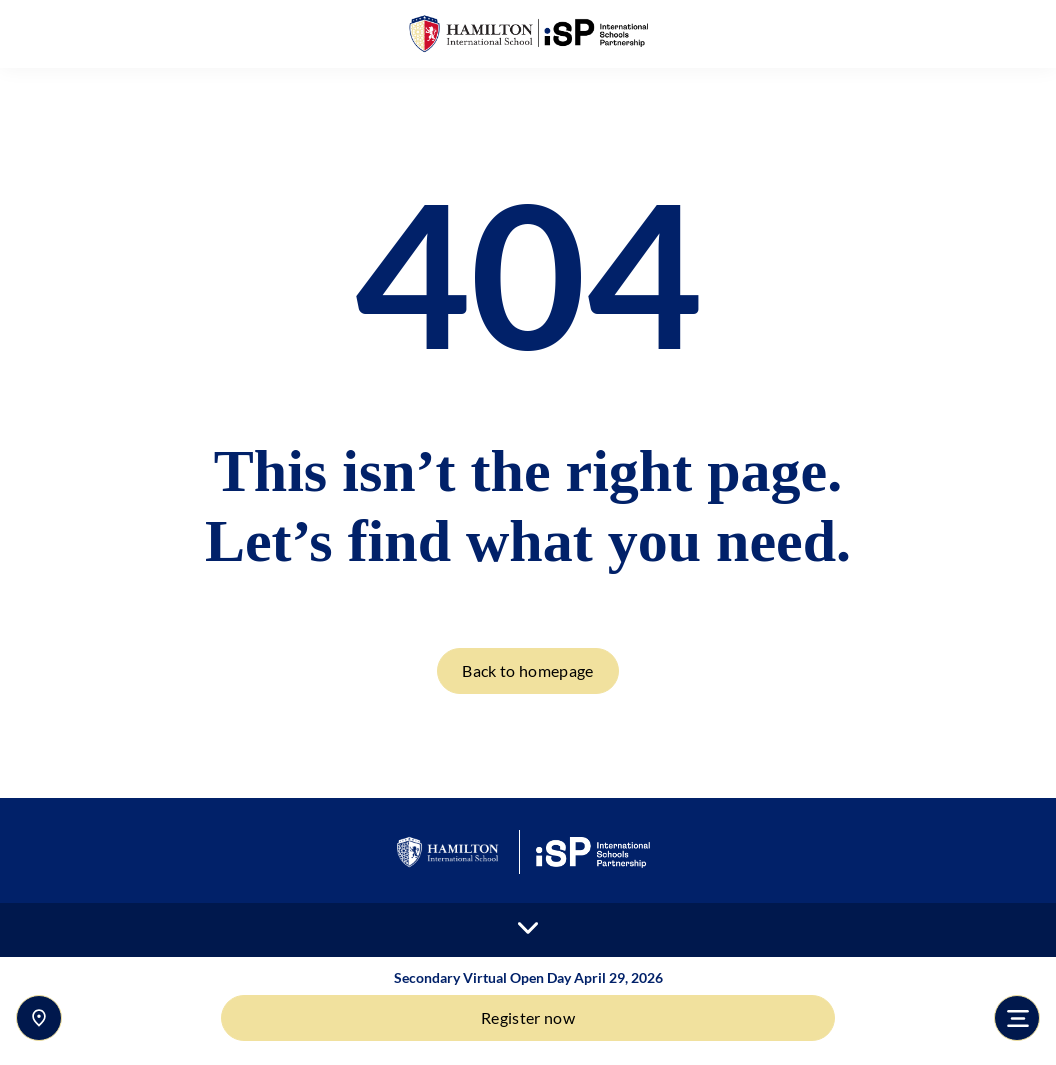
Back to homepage (527, 670)
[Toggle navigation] (1017, 1018)
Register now (528, 1017)
